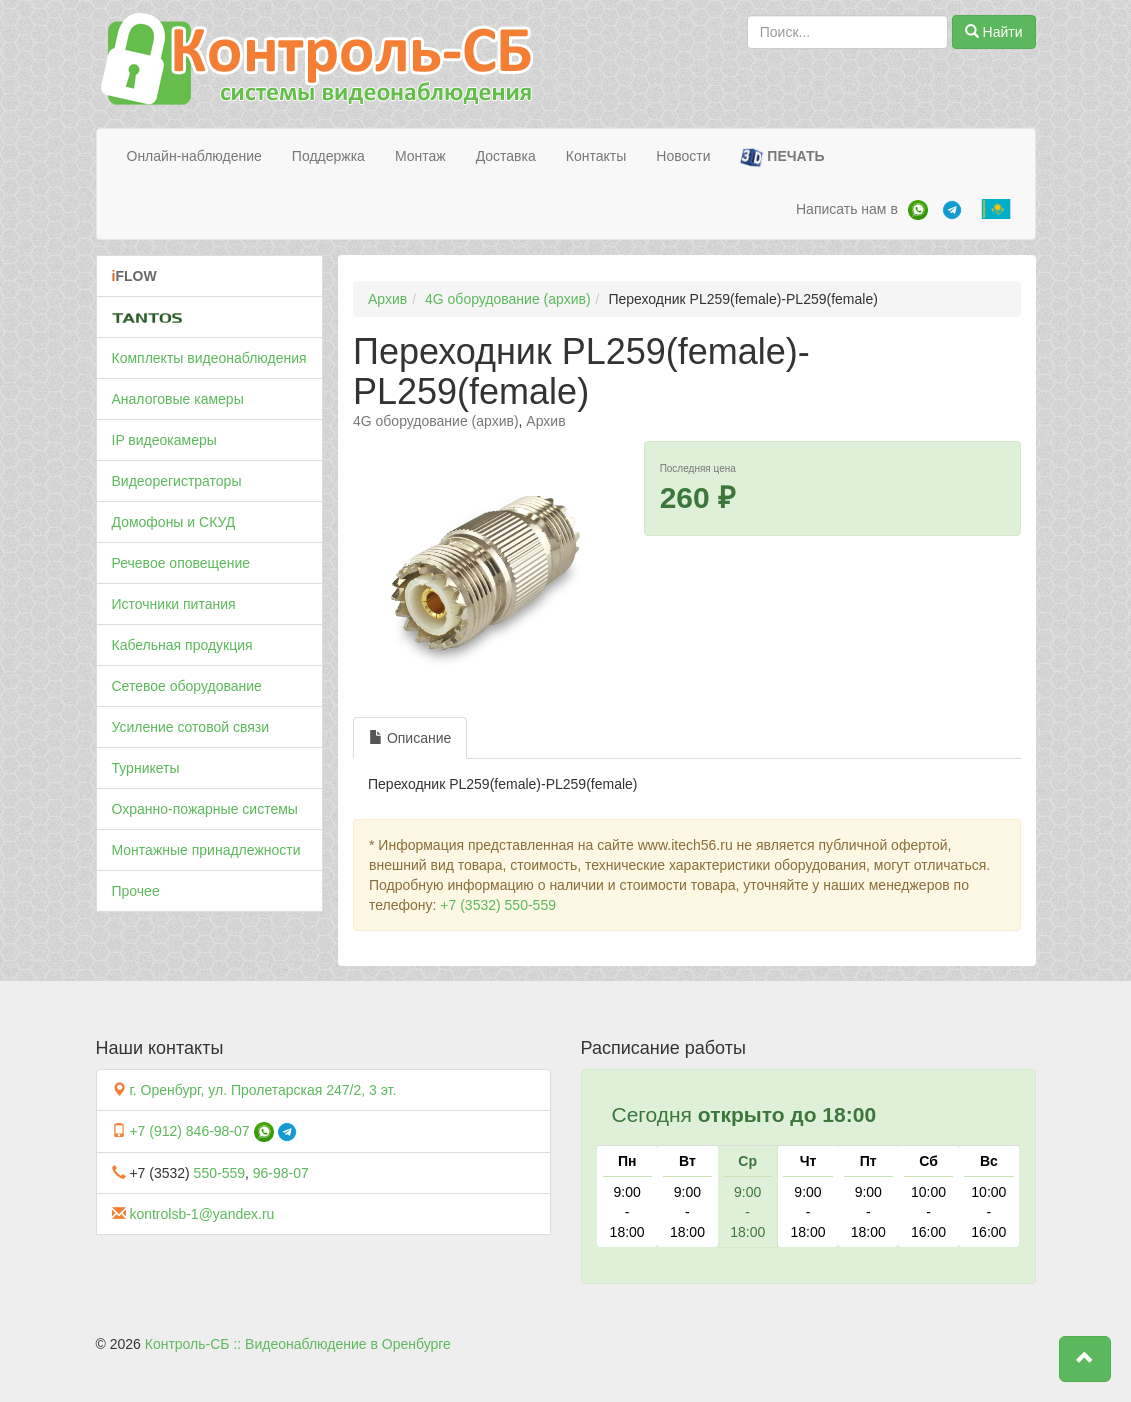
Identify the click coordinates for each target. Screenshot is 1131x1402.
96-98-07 (281, 1173)
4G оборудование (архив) (508, 299)
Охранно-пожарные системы (205, 809)
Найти (994, 32)
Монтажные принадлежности (206, 850)
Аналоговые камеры (178, 399)
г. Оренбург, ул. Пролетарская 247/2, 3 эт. (262, 1090)
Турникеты (146, 768)
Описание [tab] (410, 738)
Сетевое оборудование (187, 686)
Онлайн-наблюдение (194, 156)
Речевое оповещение (181, 563)
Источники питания (174, 604)
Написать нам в (847, 209)
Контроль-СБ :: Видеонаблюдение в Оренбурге (298, 1344)
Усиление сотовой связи (191, 727)
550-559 (219, 1173)
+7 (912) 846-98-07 (189, 1131)
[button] (1085, 1359)
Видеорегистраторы (177, 481)
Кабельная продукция (182, 645)
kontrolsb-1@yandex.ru (201, 1214)
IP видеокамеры (164, 440)
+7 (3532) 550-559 (498, 905)
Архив (387, 299)
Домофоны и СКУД (174, 522)
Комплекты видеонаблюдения (209, 358)
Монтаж (420, 156)
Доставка (506, 156)
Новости (683, 156)
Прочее (136, 891)
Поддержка (328, 156)
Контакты (596, 156)
